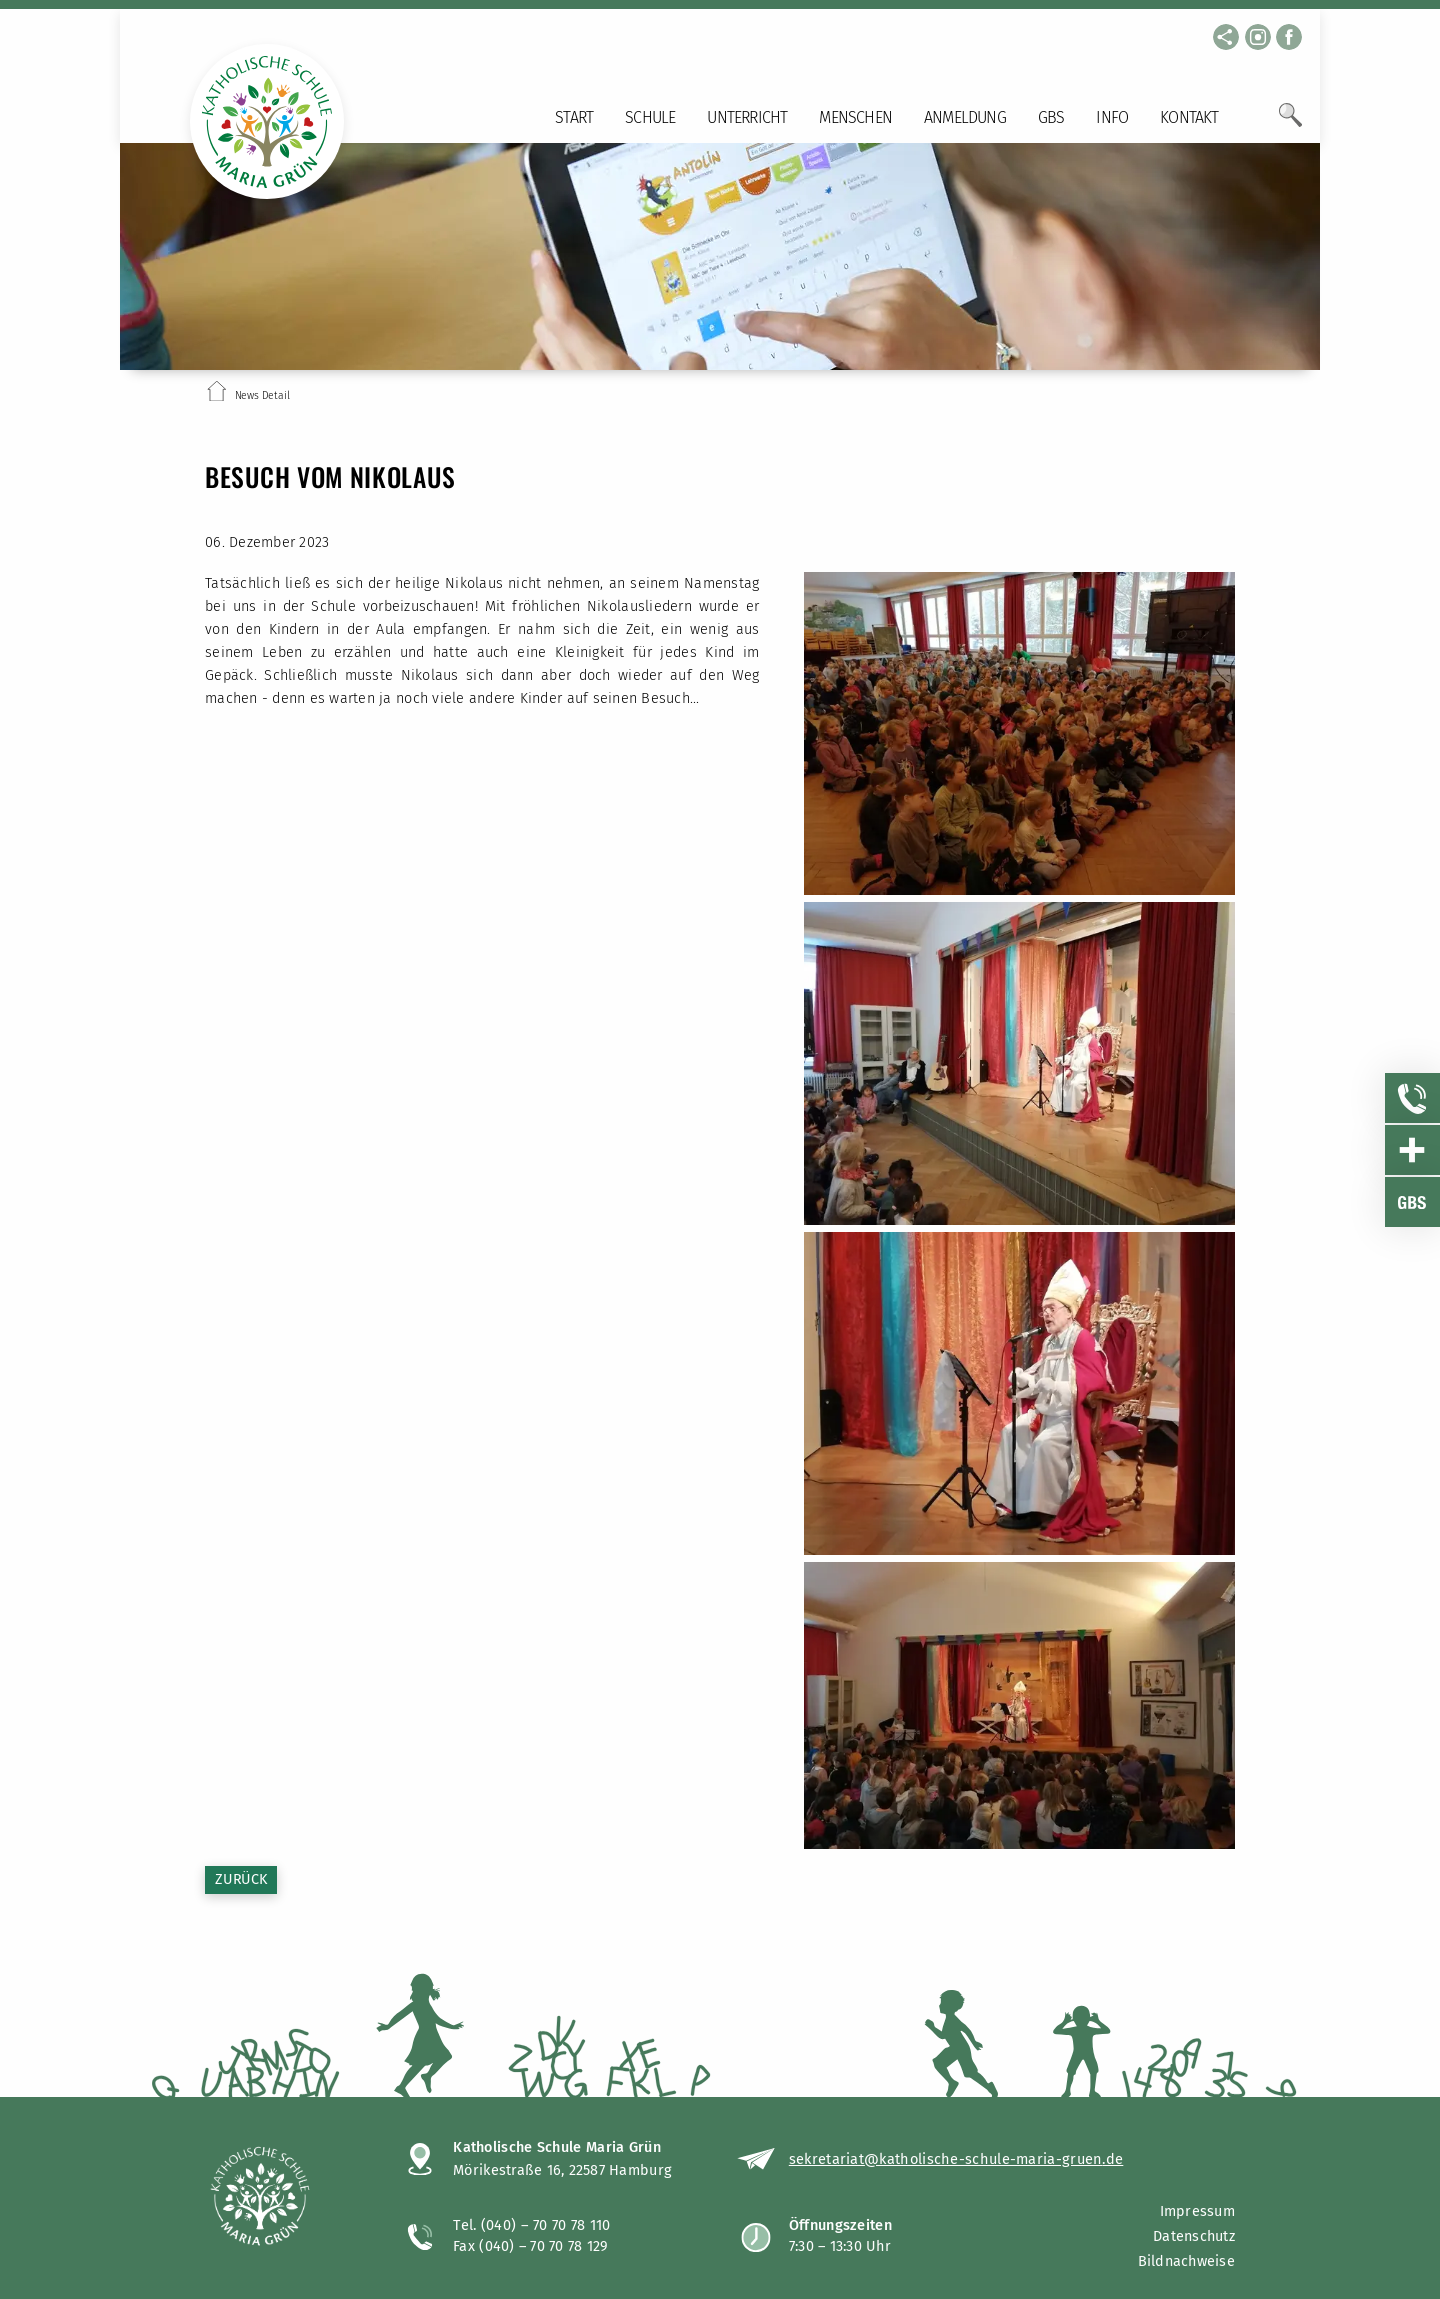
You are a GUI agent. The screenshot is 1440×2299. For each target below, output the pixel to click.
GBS (1051, 117)
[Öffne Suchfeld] (1290, 123)
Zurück (241, 1879)
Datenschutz (1194, 2236)
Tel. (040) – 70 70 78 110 (532, 2225)
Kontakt (1189, 117)
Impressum (1197, 2211)
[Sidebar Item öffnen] (1413, 1098)
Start (574, 117)
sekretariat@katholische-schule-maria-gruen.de (956, 2159)
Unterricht (747, 117)
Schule (650, 117)
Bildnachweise (1186, 2261)
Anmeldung (965, 117)
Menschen (855, 117)
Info (1112, 117)
